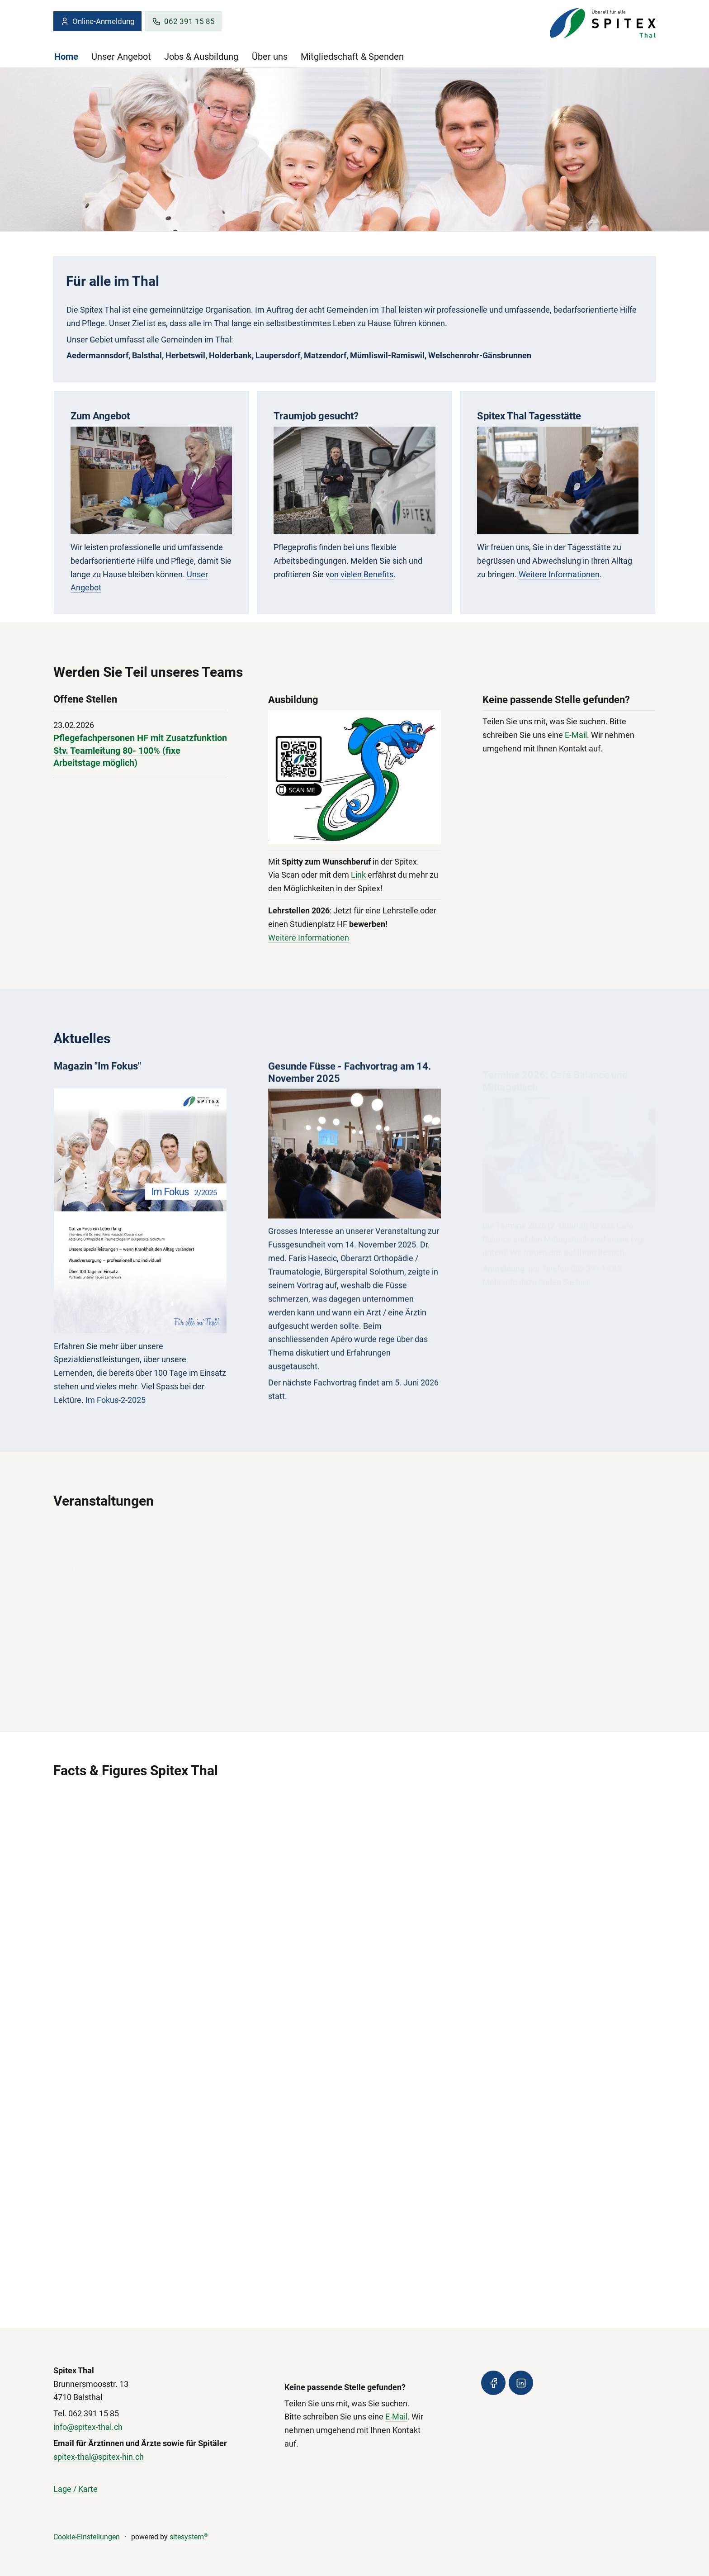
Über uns (270, 56)
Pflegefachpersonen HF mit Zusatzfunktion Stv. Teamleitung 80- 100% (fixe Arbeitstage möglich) (140, 751)
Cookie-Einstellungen (86, 2537)
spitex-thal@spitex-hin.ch (98, 2457)
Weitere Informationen (559, 574)
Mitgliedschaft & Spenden (352, 56)
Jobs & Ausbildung (201, 56)
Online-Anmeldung (97, 21)
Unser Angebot (121, 56)
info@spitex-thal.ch (88, 2427)
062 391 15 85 (183, 21)
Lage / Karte (75, 2489)
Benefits (378, 574)
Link (358, 877)
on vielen (347, 574)
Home (66, 56)
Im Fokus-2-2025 (115, 1409)
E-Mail (576, 741)
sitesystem (189, 2537)
